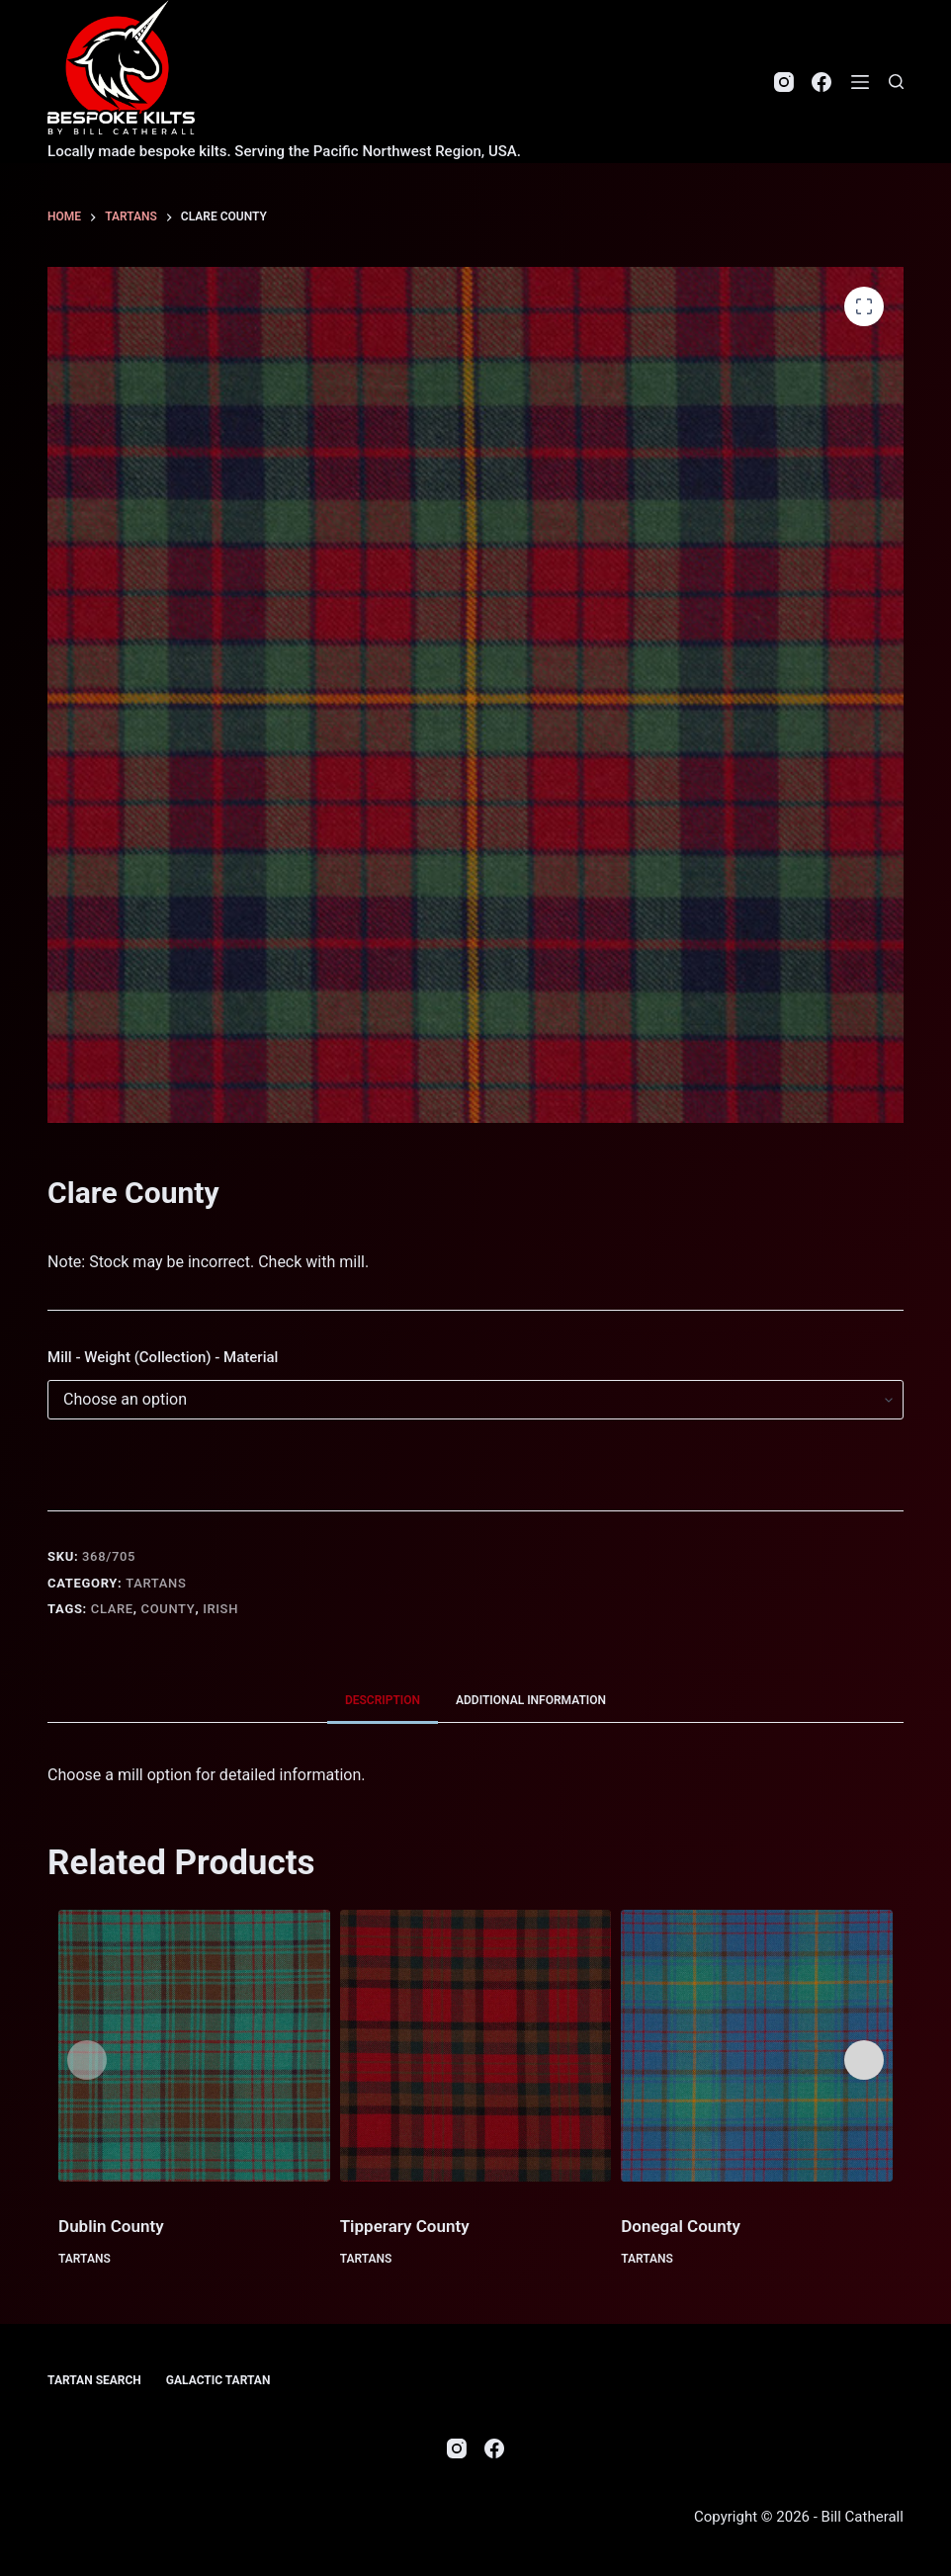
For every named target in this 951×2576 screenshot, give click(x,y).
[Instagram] (784, 82)
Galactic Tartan (218, 2380)
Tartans (156, 1583)
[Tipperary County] (476, 2046)
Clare (112, 1608)
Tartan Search (94, 2380)
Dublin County (111, 2226)
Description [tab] (382, 1700)
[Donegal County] (757, 2046)
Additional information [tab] (531, 1700)
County (168, 1608)
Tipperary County (405, 2226)
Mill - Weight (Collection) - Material (162, 1357)
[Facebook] (821, 82)
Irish (220, 1608)
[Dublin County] (194, 2046)
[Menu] (860, 82)
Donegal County (680, 2226)
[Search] (896, 81)
